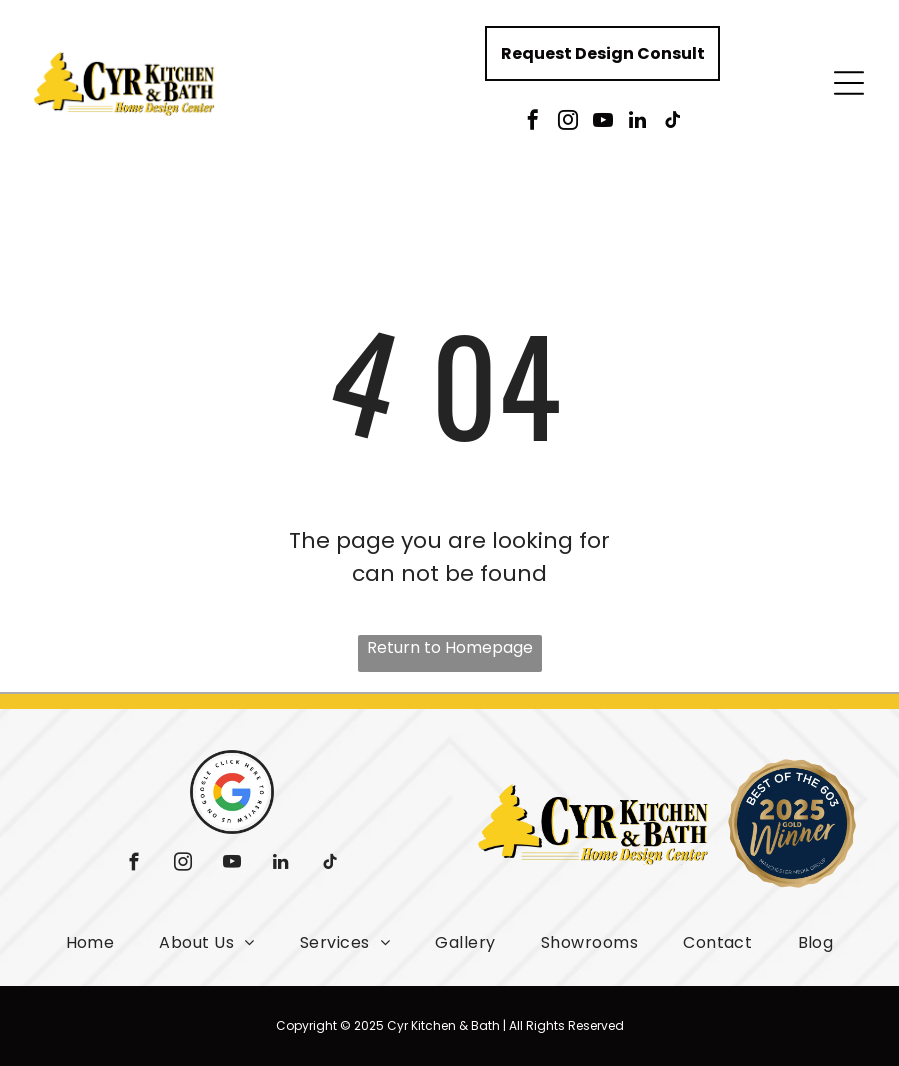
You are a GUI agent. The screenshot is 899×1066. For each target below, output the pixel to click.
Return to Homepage (450, 647)
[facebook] (533, 122)
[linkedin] (638, 122)
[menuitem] (90, 942)
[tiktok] (673, 122)
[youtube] (603, 122)
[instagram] (568, 122)
